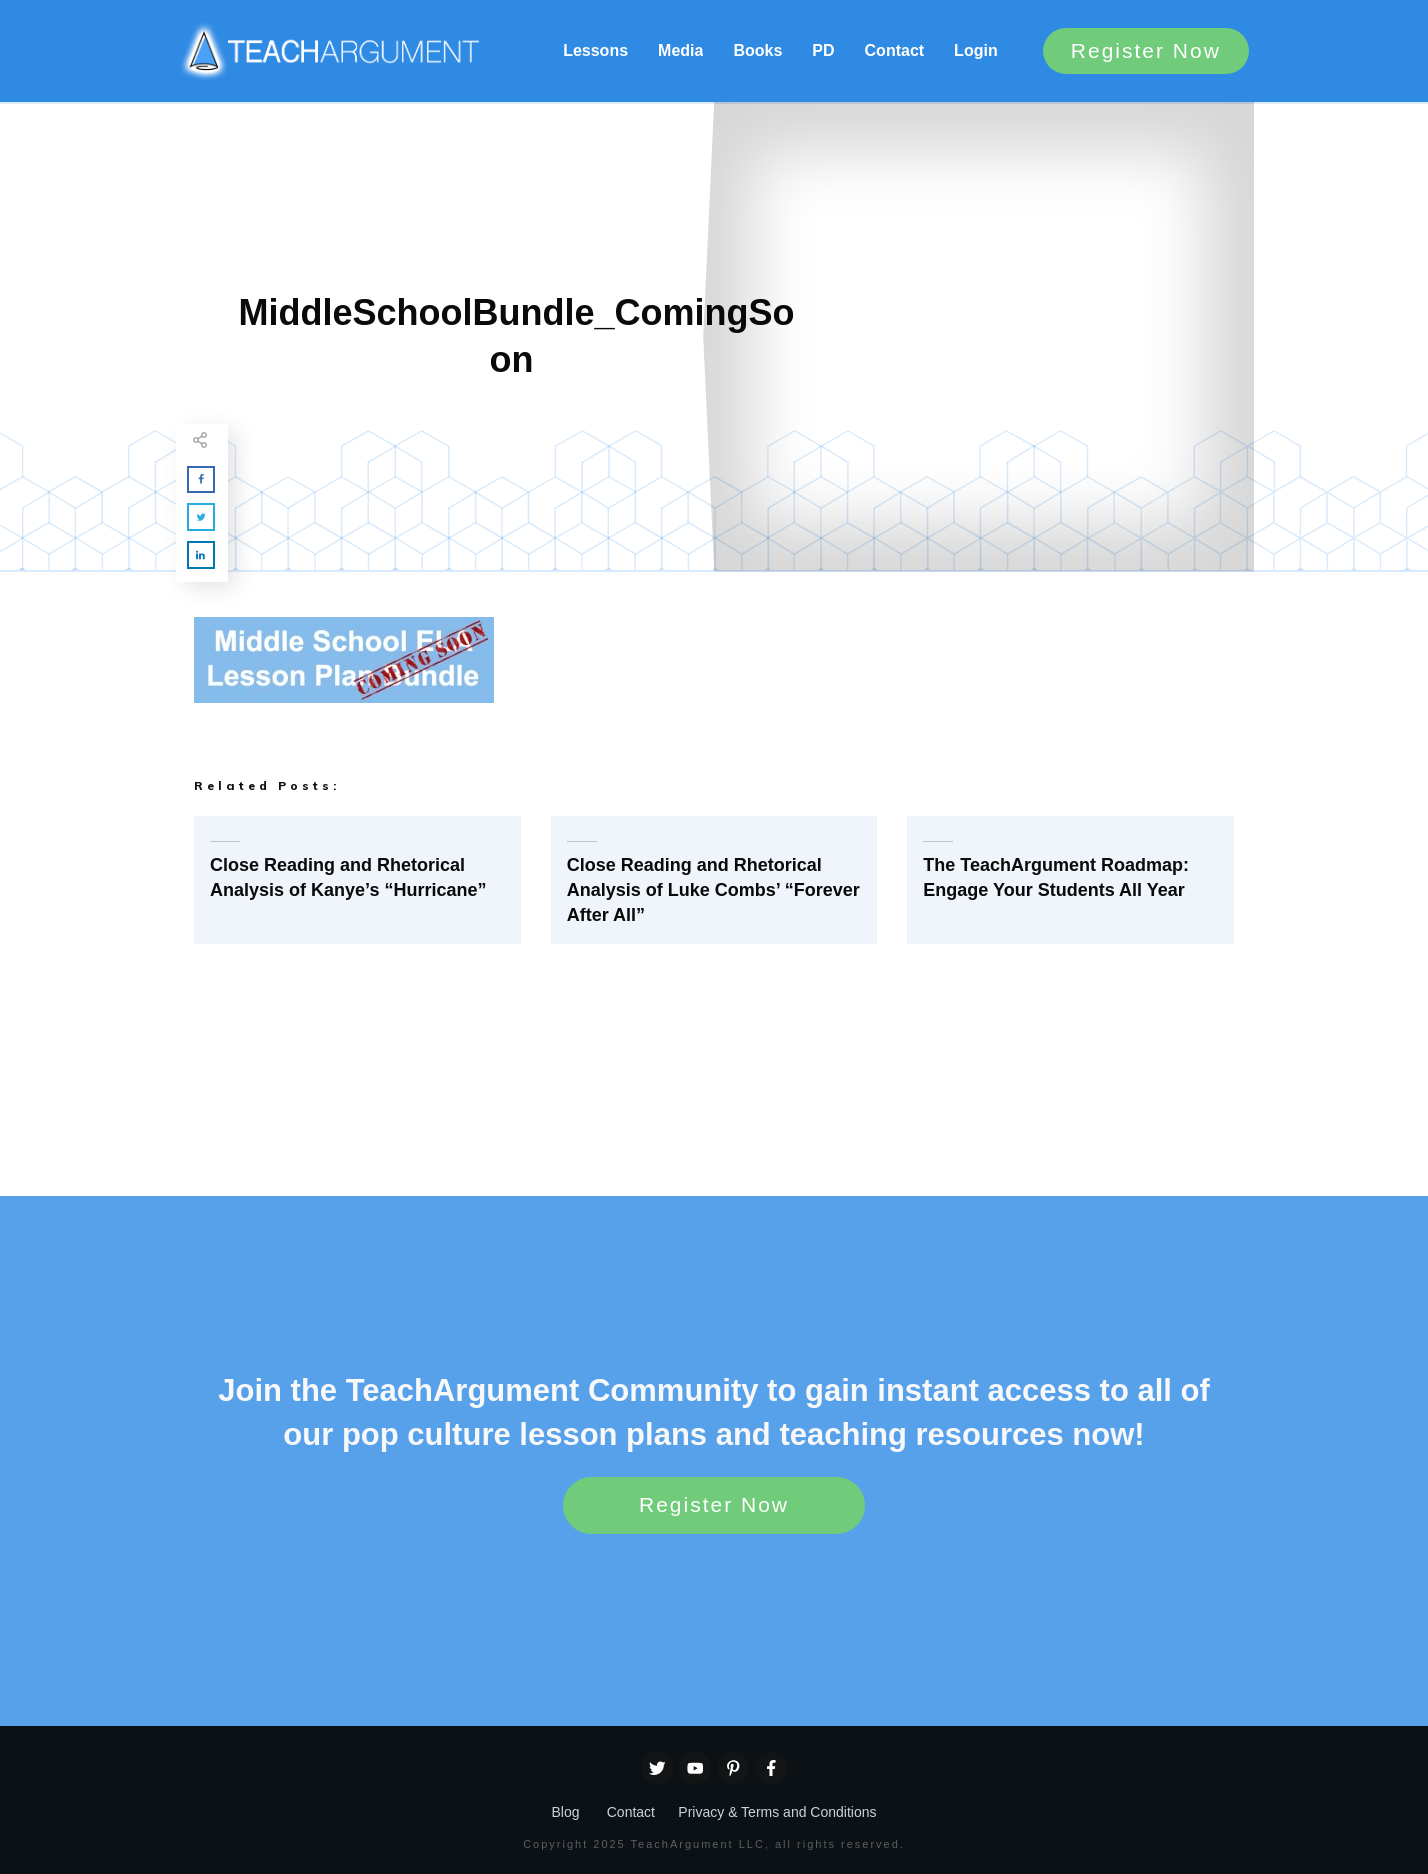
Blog (565, 1812)
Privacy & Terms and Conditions (777, 1812)
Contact (631, 1812)
